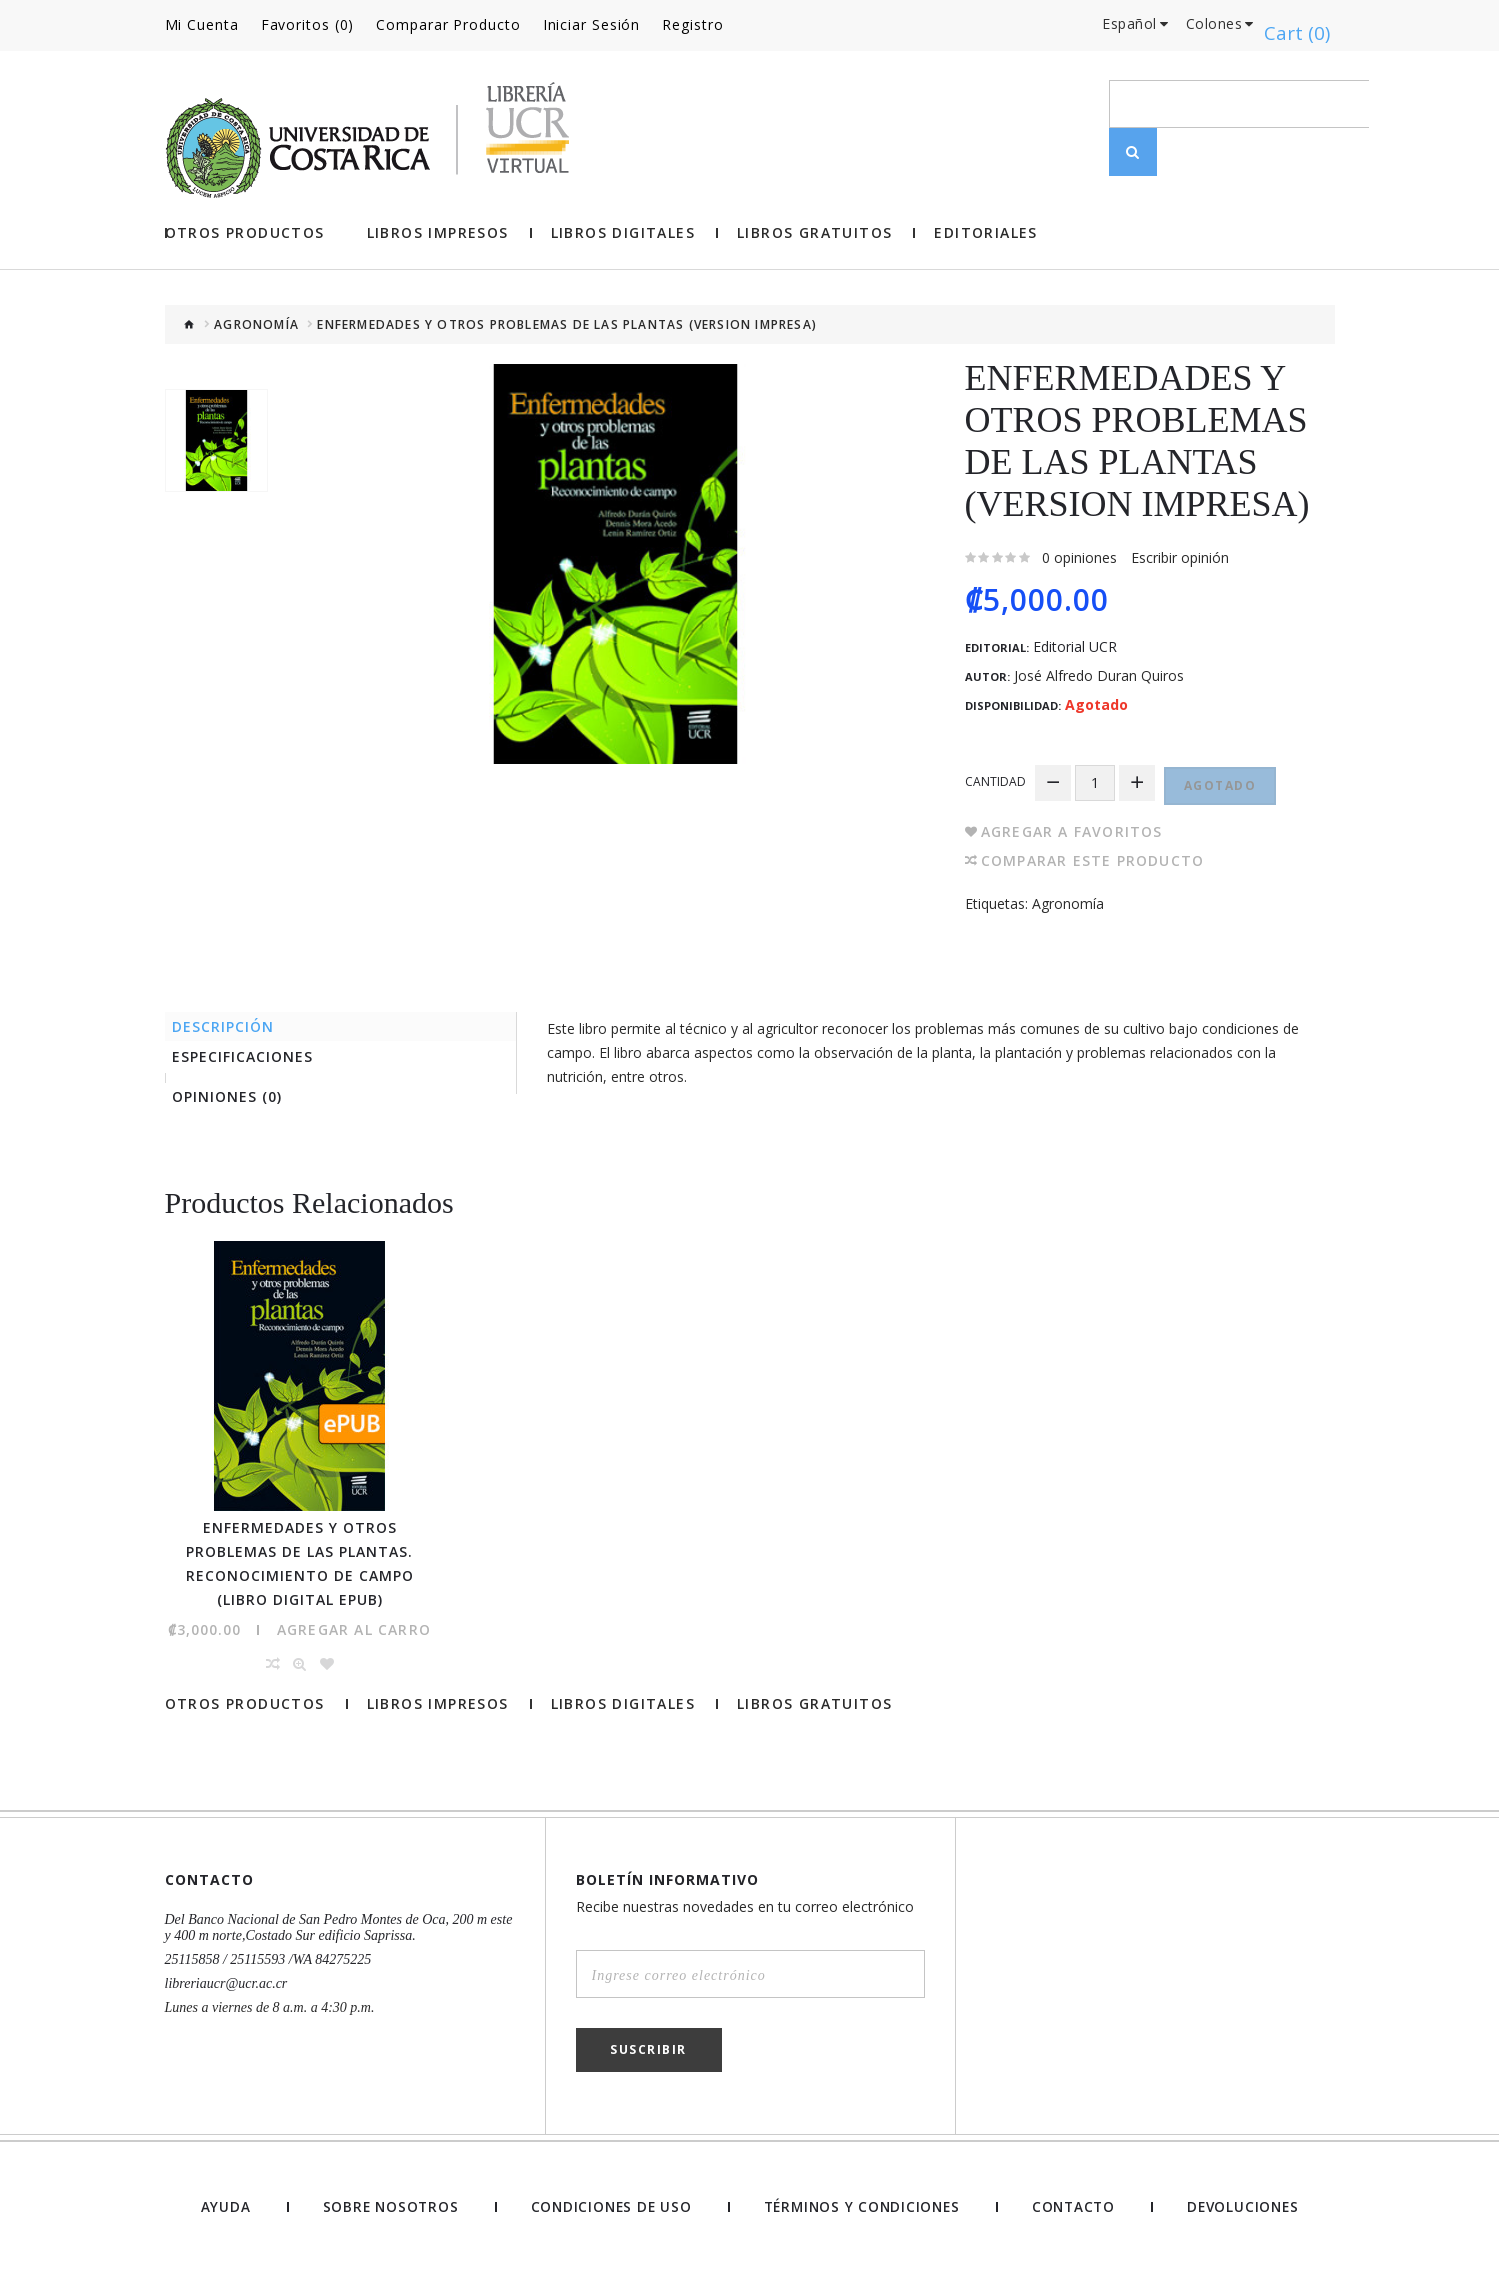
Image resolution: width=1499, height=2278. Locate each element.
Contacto (1074, 2211)
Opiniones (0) (235, 1098)
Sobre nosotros (385, 2211)
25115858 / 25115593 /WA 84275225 (268, 1963)
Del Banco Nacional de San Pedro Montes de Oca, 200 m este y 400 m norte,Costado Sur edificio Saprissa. (339, 1931)
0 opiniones (1079, 554)
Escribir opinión (1180, 554)
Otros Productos (245, 230)
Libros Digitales (623, 230)
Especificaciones (250, 1053)
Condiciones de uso (606, 2211)
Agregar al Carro (354, 1633)
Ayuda (222, 2211)
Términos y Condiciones (860, 2211)
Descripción (231, 1018)
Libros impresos (438, 230)
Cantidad (995, 775)
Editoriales (985, 230)
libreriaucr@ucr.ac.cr (226, 1987)
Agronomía (256, 322)
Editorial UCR (1075, 644)
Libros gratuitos (814, 230)
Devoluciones (1243, 2211)
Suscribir (648, 2053)
